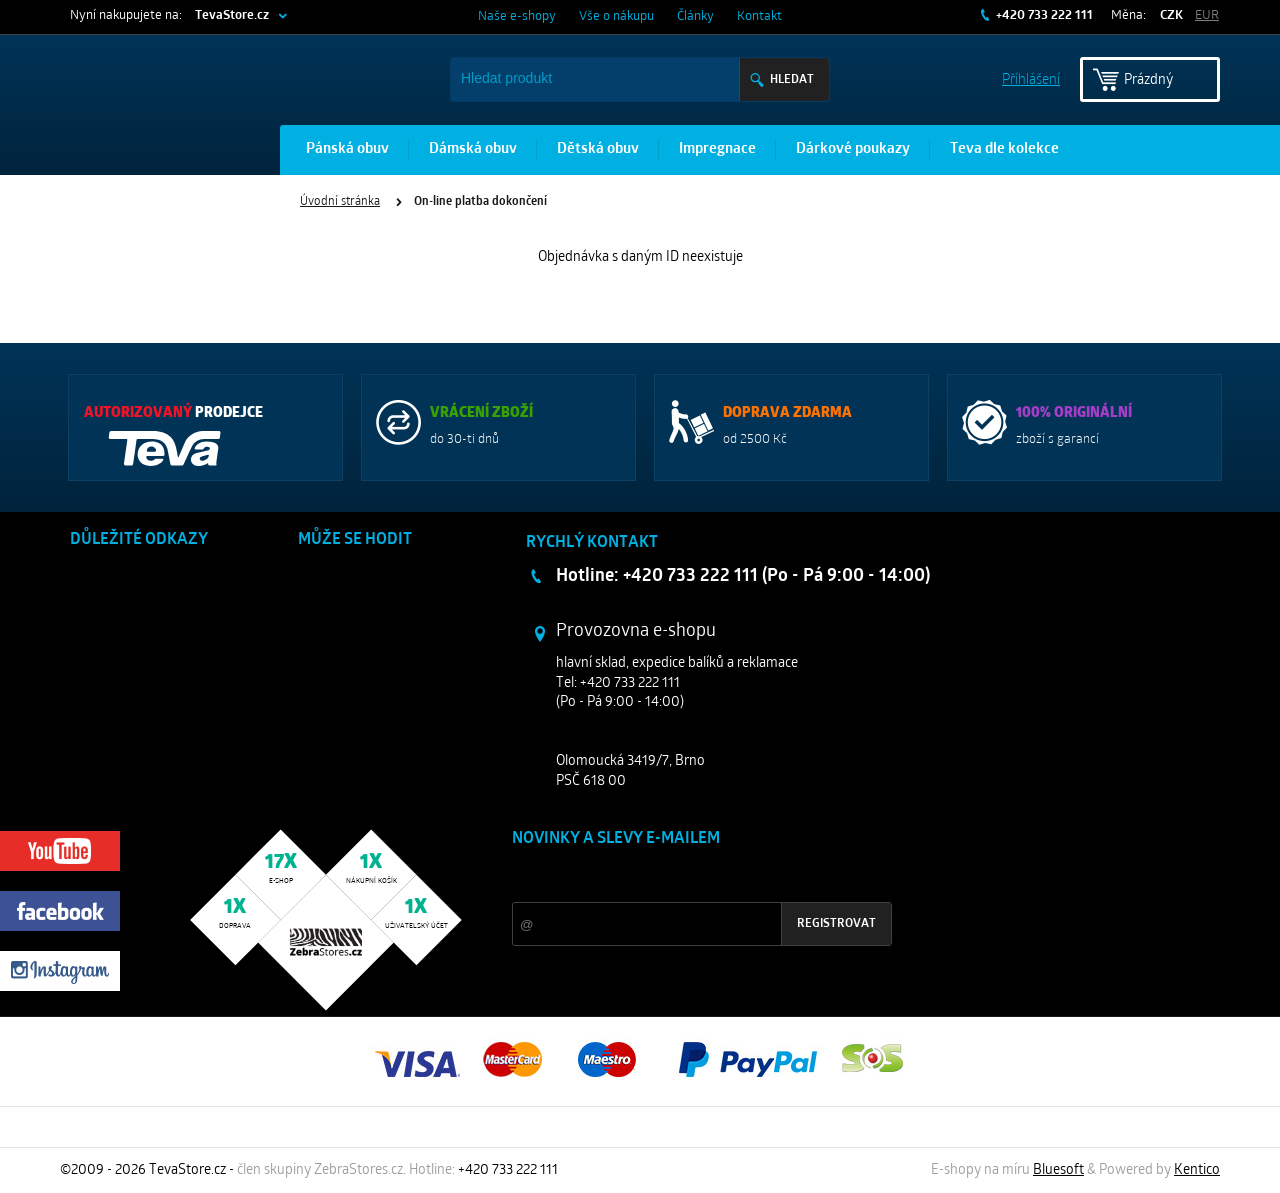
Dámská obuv (473, 149)
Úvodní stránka (340, 202)
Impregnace (717, 149)
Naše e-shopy (517, 16)
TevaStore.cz (232, 15)
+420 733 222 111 (1043, 15)
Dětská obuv (598, 149)
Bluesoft (1058, 1170)
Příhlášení (1031, 78)
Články (695, 16)
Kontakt (759, 16)
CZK (1171, 15)
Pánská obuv (347, 149)
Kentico (1197, 1170)
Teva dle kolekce (1004, 149)
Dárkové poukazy (853, 149)
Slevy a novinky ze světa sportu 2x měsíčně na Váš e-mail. (683, 876)
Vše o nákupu (616, 16)
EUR (1207, 15)
